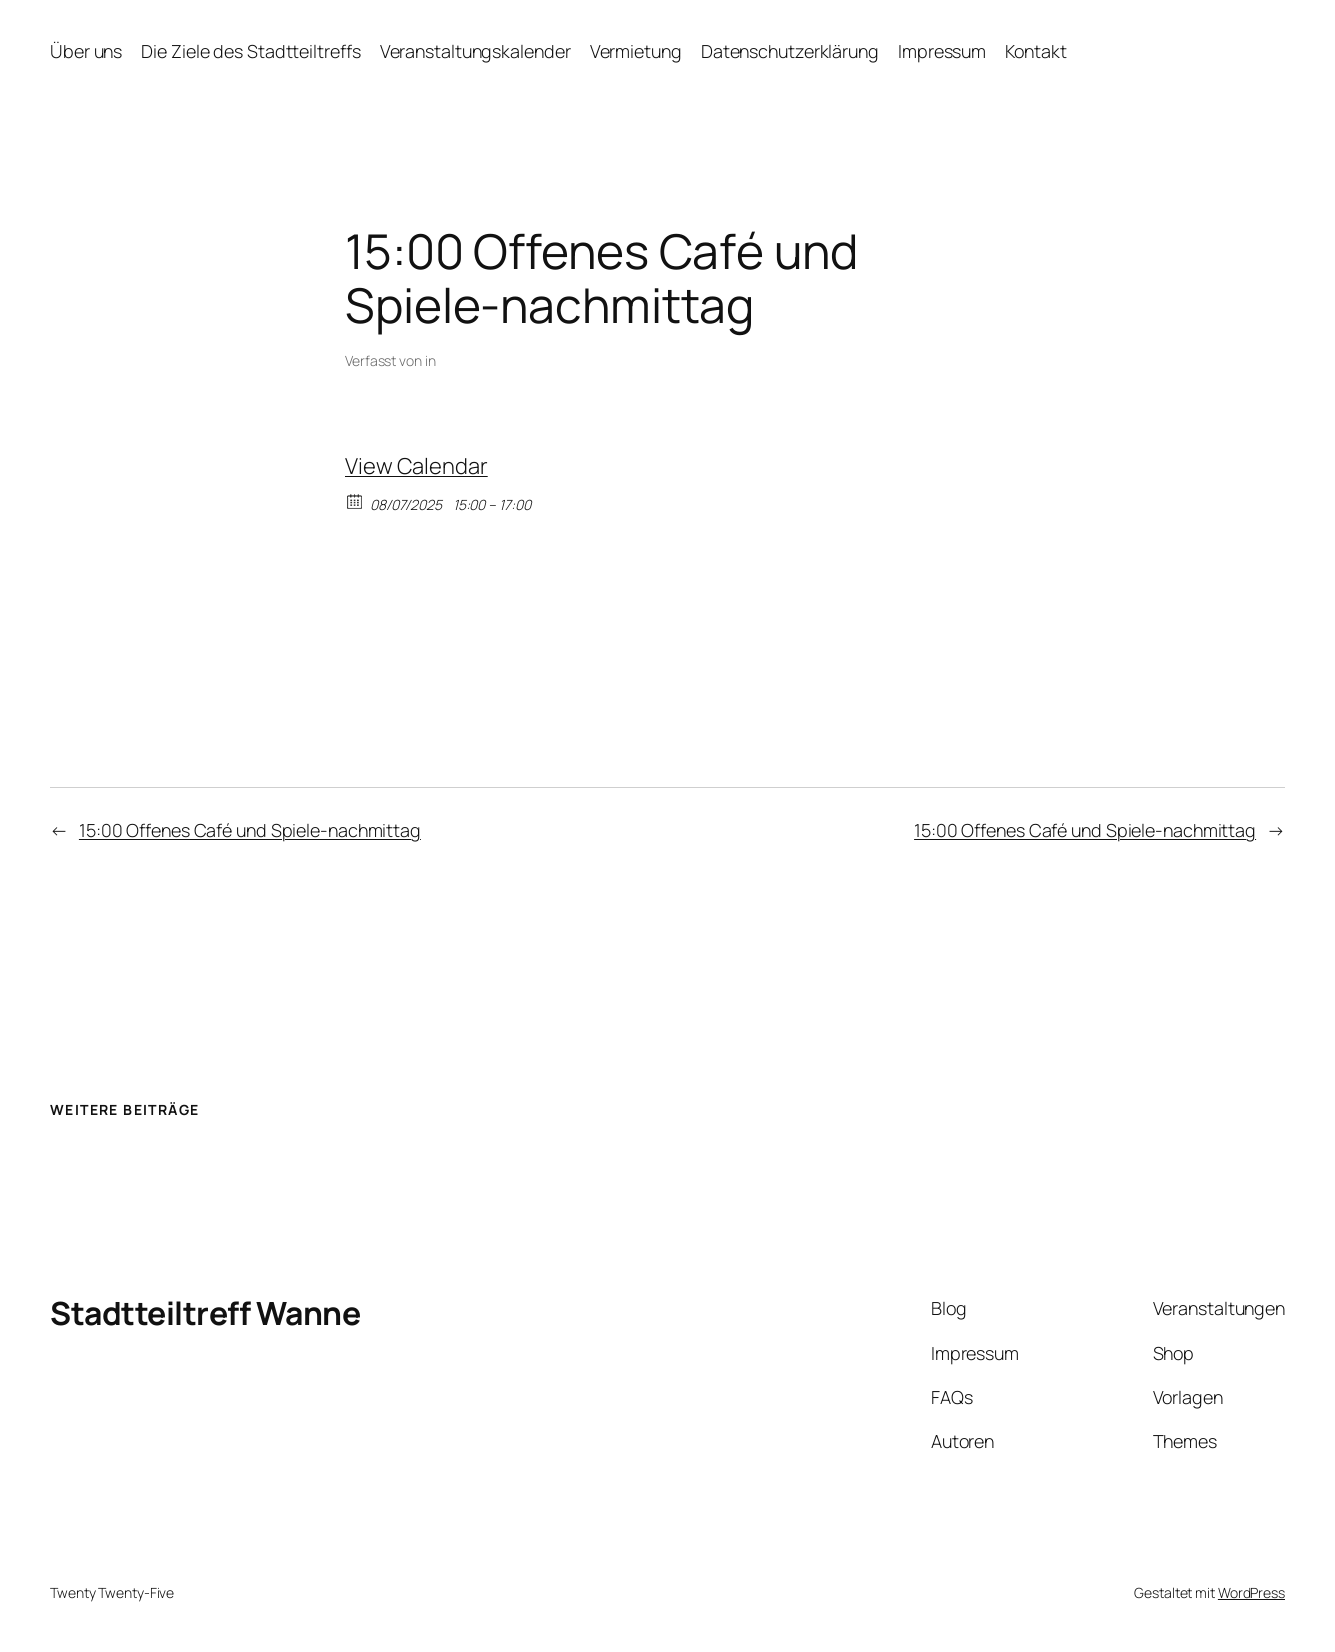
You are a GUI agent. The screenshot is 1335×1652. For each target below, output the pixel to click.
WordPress (1251, 1592)
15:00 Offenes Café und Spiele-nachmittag (250, 830)
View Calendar (416, 466)
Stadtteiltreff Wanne (205, 1313)
